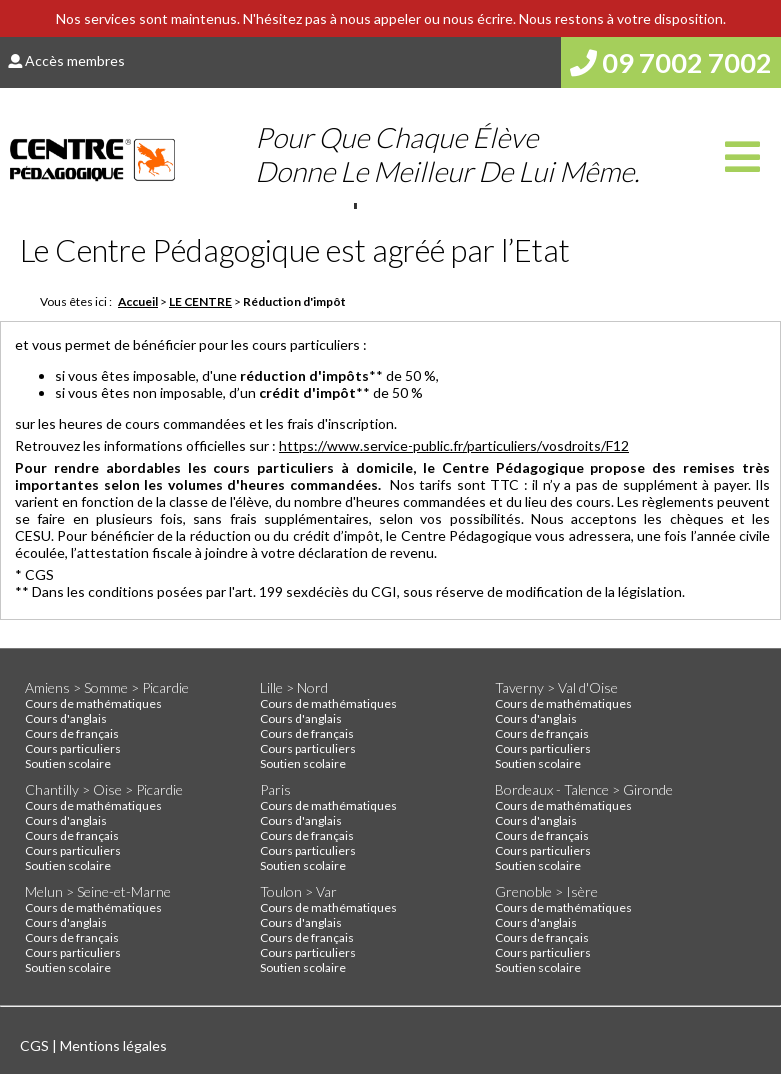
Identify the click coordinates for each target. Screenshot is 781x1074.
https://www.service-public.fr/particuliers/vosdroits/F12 (454, 445)
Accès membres (66, 60)
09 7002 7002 (671, 62)
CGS (36, 1045)
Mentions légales (113, 1045)
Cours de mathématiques (93, 703)
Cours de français (72, 733)
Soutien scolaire (68, 763)
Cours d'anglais (66, 718)
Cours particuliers (73, 748)
